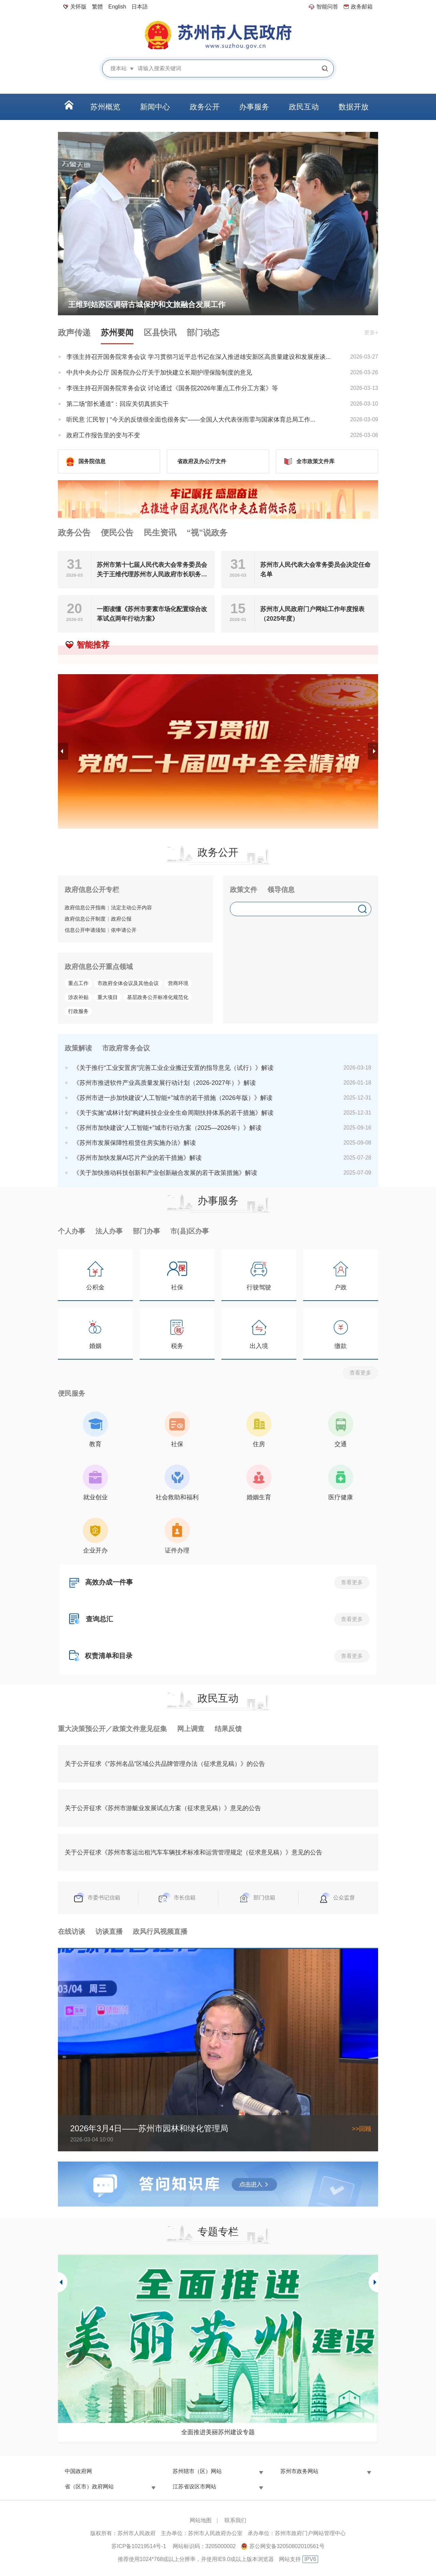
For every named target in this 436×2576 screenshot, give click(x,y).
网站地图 (201, 2520)
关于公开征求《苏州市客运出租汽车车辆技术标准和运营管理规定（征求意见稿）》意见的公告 (193, 1852)
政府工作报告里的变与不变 (103, 435)
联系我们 (235, 2520)
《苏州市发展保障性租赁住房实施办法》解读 (134, 1142)
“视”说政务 (207, 532)
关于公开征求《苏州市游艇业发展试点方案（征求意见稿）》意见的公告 (163, 1808)
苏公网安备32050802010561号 (287, 2546)
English (117, 7)
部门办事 (146, 1231)
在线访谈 (71, 1931)
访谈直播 (109, 1931)
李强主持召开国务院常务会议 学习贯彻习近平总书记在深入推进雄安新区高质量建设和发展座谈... (198, 356)
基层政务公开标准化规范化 (157, 997)
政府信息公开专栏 (92, 889)
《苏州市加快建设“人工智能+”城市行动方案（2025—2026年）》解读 (167, 1127)
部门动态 (203, 332)
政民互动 (218, 1698)
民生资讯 (160, 532)
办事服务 (218, 1200)
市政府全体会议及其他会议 (128, 983)
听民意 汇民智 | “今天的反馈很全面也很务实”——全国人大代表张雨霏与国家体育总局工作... (190, 419)
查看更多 (360, 1373)
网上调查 (190, 1728)
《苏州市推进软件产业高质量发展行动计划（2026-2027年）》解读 (164, 1082)
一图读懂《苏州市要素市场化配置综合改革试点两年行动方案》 (152, 614)
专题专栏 (218, 2231)
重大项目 (107, 997)
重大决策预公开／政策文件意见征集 (112, 1728)
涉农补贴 (78, 997)
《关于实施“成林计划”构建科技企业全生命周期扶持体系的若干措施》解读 (173, 1112)
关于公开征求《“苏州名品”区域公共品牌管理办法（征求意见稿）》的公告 (165, 1763)
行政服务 (78, 1011)
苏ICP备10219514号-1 (138, 2546)
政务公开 (218, 852)
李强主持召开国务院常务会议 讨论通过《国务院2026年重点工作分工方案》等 (172, 388)
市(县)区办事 (189, 1231)
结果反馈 (228, 1728)
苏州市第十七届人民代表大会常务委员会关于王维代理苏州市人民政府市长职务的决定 (152, 570)
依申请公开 (124, 930)
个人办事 (71, 1231)
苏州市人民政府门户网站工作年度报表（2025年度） (312, 614)
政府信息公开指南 (85, 907)
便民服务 (71, 1393)
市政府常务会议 (126, 1048)
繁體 (97, 7)
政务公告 (74, 532)
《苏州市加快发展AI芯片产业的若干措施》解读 (137, 1157)
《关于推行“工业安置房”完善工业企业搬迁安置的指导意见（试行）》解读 (173, 1067)
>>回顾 (361, 2128)
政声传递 (74, 332)
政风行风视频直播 (160, 1931)
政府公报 (121, 919)
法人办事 (109, 1231)
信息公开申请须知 (85, 930)
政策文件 (243, 889)
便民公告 (117, 532)
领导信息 (281, 889)
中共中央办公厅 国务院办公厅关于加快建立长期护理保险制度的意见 (159, 372)
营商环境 (178, 983)
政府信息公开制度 (85, 919)
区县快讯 (160, 332)
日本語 (139, 7)
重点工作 (78, 983)
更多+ (371, 332)
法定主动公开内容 (131, 907)
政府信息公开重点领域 (99, 966)
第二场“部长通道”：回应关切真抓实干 (117, 403)
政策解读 (78, 1048)
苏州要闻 (117, 332)
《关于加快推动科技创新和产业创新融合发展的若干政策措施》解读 (165, 1172)
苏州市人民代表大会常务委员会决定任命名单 (315, 569)
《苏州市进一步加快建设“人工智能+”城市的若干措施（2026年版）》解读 (172, 1097)
